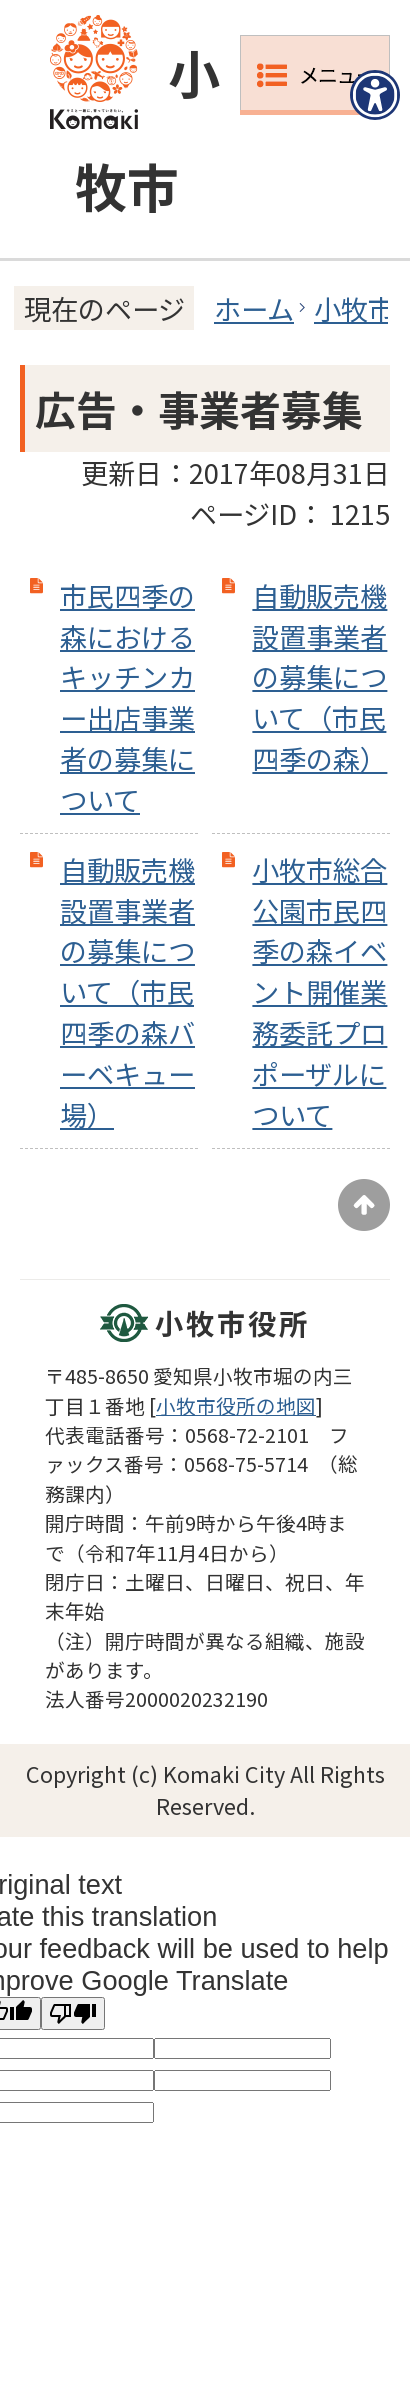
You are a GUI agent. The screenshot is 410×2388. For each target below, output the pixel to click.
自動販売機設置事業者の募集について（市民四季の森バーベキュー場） (127, 991)
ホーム (254, 308)
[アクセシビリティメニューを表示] (375, 95)
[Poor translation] (73, 2013)
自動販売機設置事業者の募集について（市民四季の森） (319, 676)
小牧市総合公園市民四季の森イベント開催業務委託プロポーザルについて (319, 991)
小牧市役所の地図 (236, 1405)
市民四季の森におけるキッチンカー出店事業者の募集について (127, 697)
